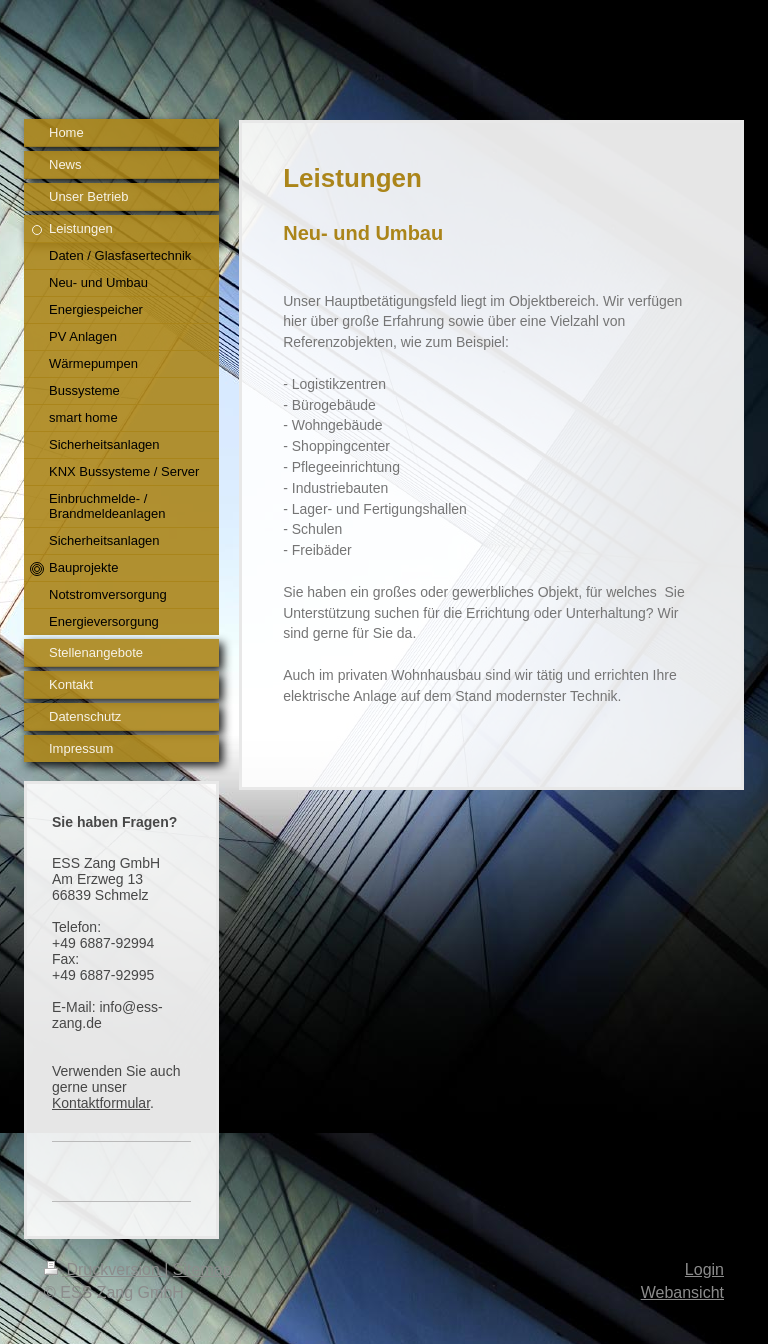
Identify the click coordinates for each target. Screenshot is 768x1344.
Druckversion (104, 1269)
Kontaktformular (101, 1103)
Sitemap (202, 1269)
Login (704, 1269)
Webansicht (682, 1292)
